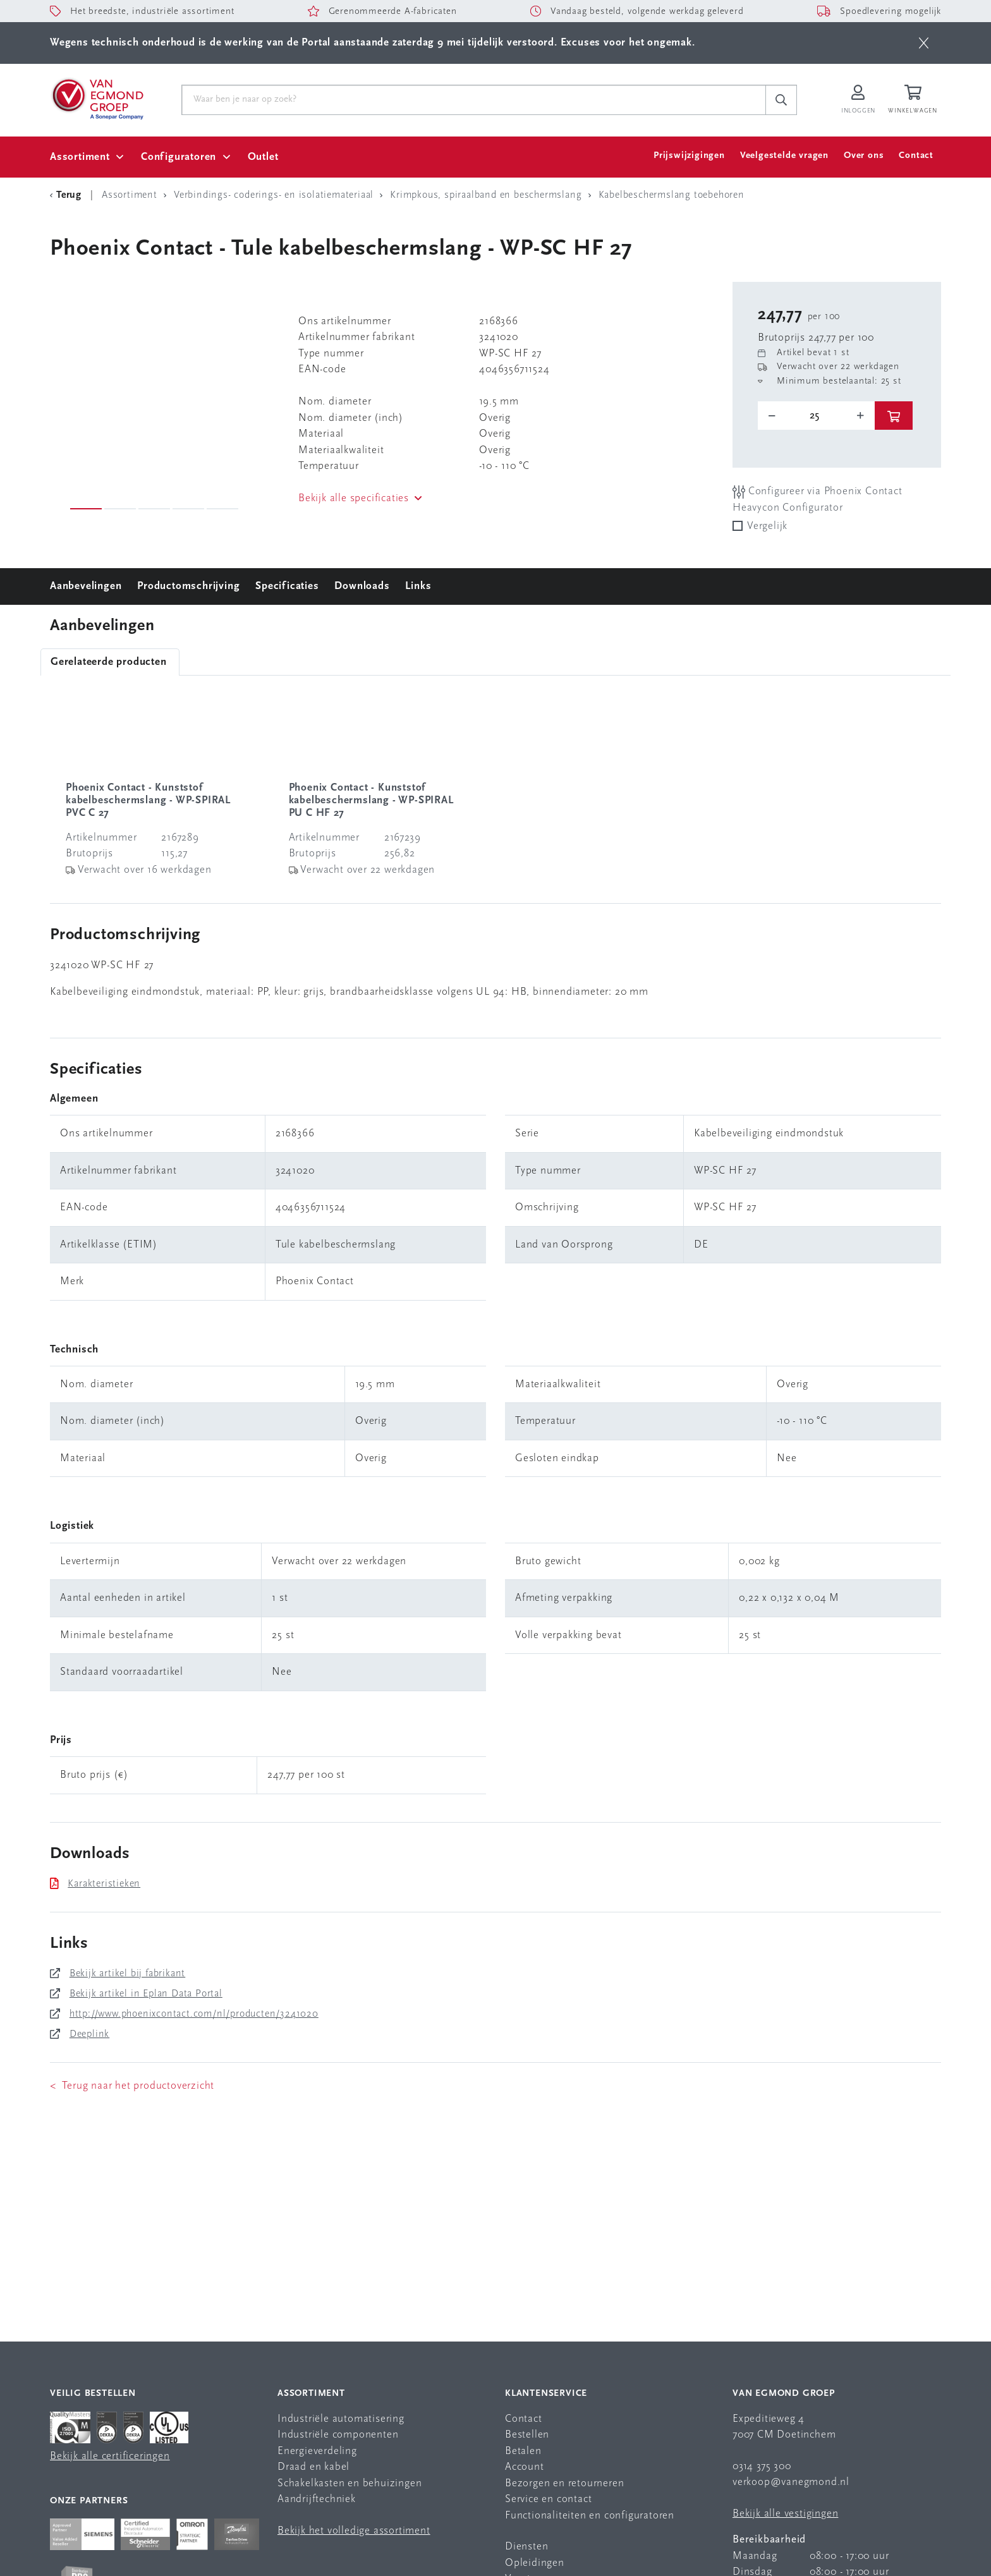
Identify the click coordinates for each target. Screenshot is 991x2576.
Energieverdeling (317, 2451)
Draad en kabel (313, 2467)
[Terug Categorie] (67, 195)
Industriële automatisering (340, 2419)
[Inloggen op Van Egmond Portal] (858, 100)
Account (524, 2467)
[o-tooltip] (816, 416)
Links (418, 586)
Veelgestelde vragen (784, 156)
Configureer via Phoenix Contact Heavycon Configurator (818, 499)
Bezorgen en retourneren (564, 2483)
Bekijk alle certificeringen (110, 2456)
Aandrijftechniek (316, 2499)
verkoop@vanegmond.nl (791, 2482)
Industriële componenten (337, 2434)
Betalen (523, 2451)
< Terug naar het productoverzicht (132, 2086)
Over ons (864, 156)
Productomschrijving (188, 586)
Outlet (263, 157)
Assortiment (80, 157)
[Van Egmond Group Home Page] (96, 97)
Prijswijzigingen (689, 156)
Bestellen (527, 2434)
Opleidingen (534, 2563)
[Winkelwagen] (914, 100)
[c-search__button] (781, 100)
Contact (916, 156)
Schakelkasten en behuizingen (349, 2483)
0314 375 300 (762, 2466)
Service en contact (548, 2499)
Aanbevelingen (85, 586)
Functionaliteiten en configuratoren (589, 2515)
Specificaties (287, 586)
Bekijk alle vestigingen (785, 2513)
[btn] (923, 43)
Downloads (361, 586)
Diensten (526, 2546)
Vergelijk (767, 526)
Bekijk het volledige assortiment (353, 2530)
